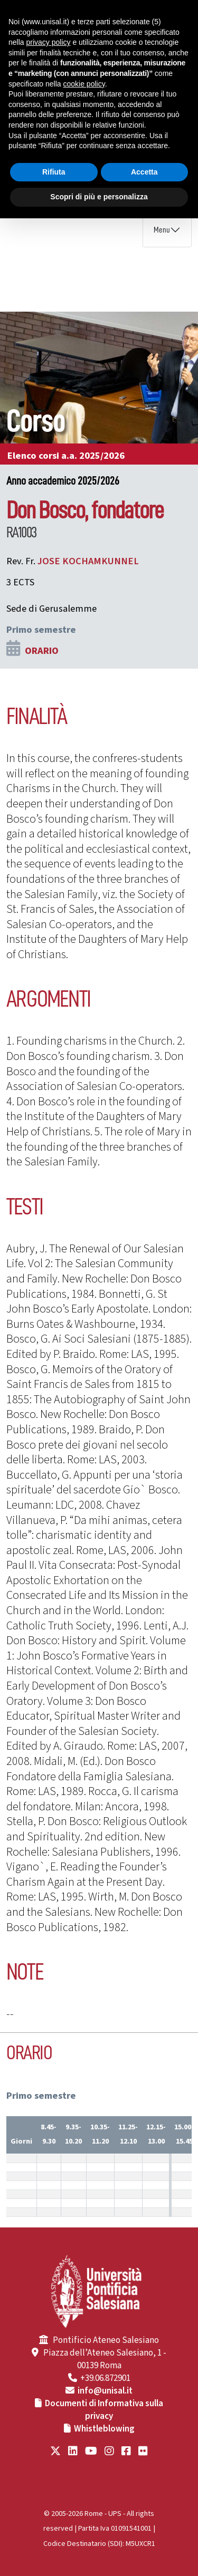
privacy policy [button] (48, 42)
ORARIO (42, 651)
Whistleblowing (104, 2429)
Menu (162, 230)
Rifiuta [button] (53, 172)
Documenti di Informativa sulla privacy (104, 2410)
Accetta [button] (144, 172)
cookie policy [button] (84, 84)
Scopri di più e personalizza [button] (98, 196)
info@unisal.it (105, 2391)
